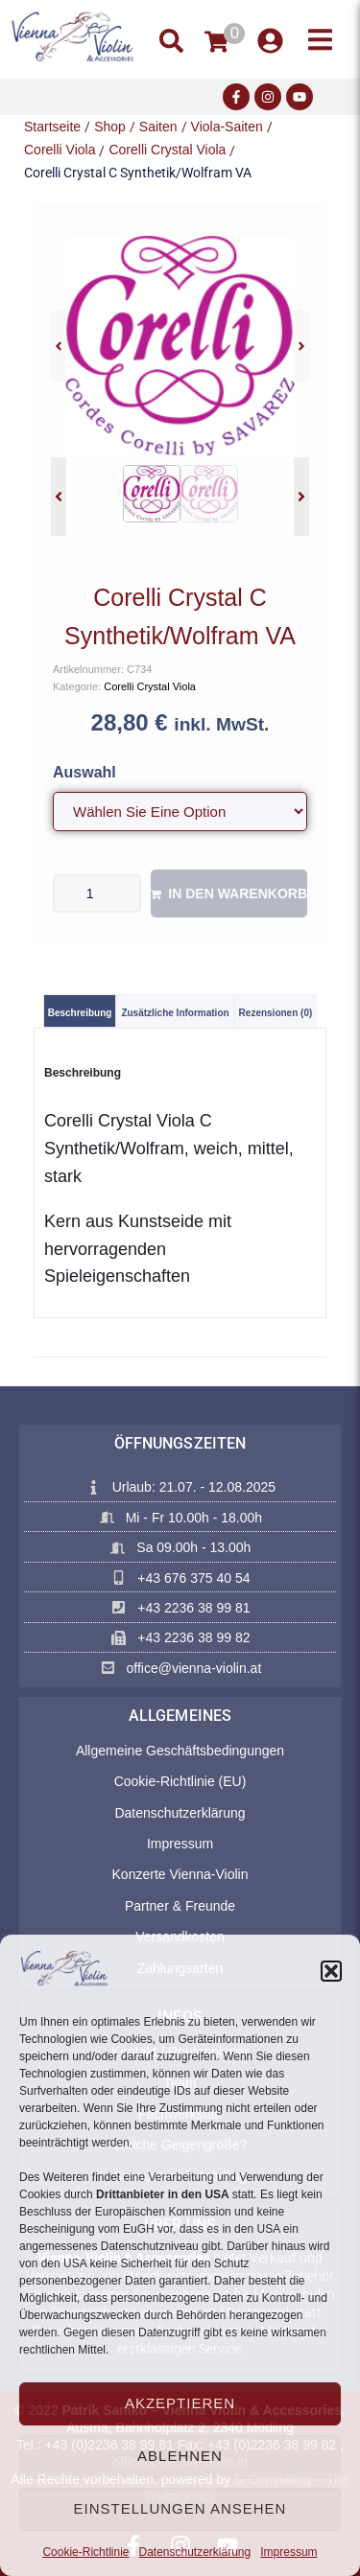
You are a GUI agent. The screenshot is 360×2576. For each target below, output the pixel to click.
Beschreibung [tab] (80, 1013)
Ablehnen (180, 2456)
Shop (110, 126)
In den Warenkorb (237, 893)
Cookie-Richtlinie (85, 2552)
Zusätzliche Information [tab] (174, 1013)
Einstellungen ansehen (180, 2508)
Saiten (158, 126)
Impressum (288, 2552)
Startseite (52, 126)
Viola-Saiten (227, 126)
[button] (331, 1971)
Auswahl (84, 772)
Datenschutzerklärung (194, 2552)
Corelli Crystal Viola (167, 149)
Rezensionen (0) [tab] (276, 1013)
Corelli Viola (59, 149)
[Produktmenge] (97, 893)
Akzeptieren (180, 2403)
